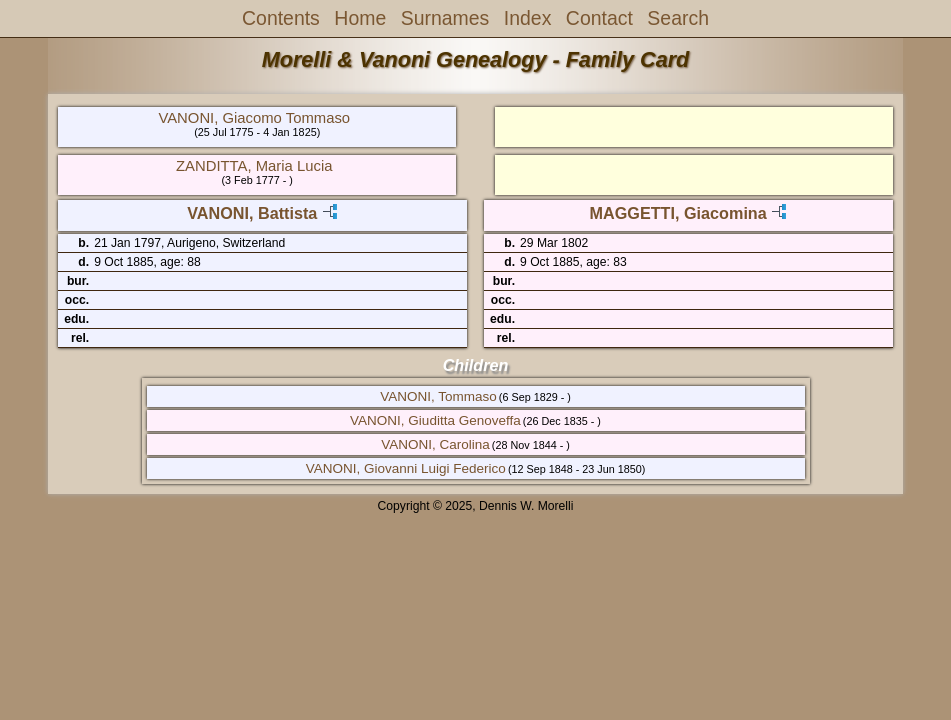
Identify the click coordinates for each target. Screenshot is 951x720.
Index (528, 18)
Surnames (445, 18)
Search (678, 18)
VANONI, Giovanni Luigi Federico (406, 468)
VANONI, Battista (252, 213)
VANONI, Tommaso (438, 396)
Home (360, 18)
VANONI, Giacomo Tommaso (254, 118)
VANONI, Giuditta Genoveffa (435, 420)
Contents (281, 18)
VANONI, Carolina (435, 444)
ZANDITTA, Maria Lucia (254, 166)
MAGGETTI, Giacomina (678, 213)
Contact (599, 18)
